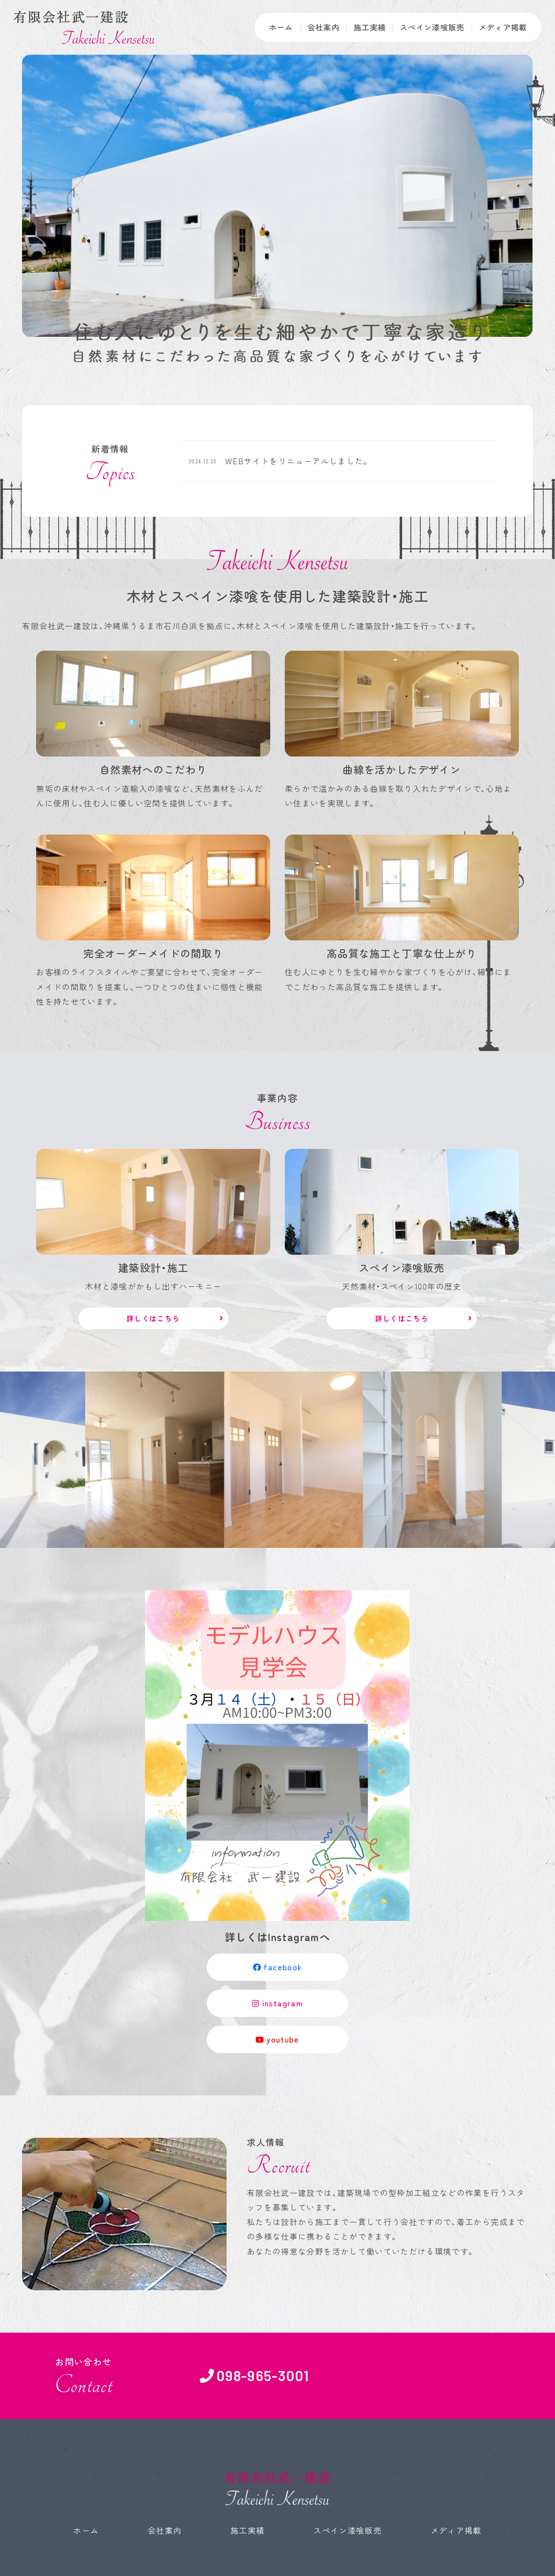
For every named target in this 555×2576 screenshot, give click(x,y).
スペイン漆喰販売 (428, 27)
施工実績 (362, 27)
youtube (277, 2040)
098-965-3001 (262, 2376)
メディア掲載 (501, 27)
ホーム (270, 27)
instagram (277, 2003)
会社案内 (314, 27)
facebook (277, 1967)
